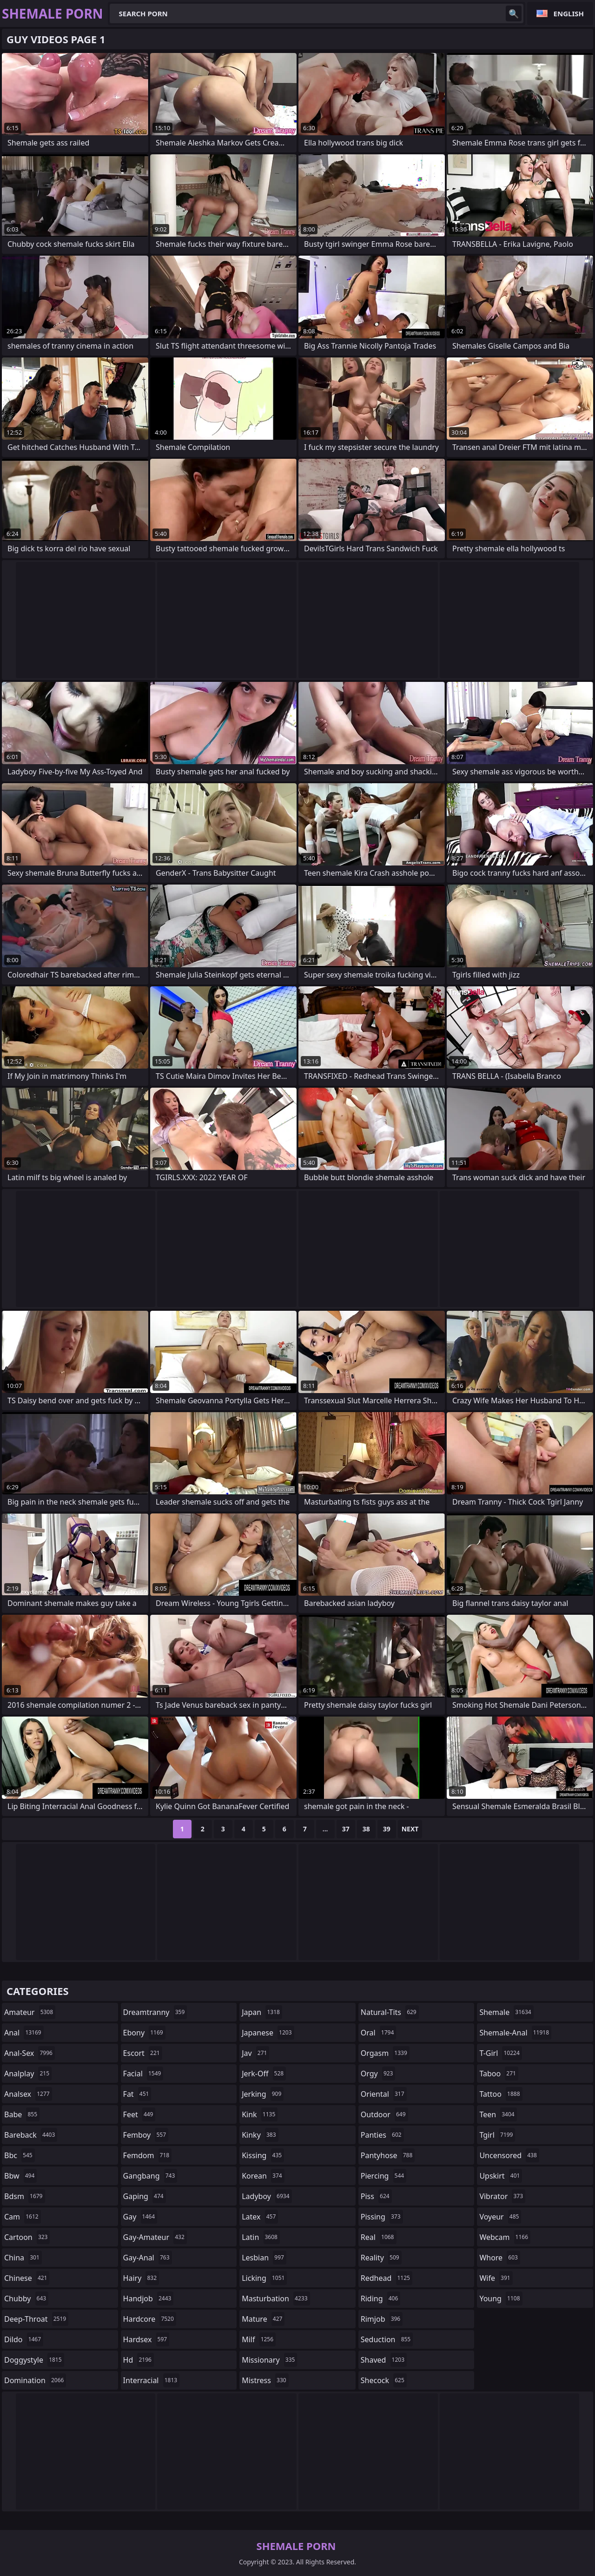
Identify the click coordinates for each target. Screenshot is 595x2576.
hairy (141, 2278)
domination (35, 2380)
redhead (386, 2278)
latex (260, 2217)
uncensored (509, 2155)
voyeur (500, 2217)
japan (262, 2012)
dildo (23, 2339)
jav (255, 2053)
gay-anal (147, 2258)
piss (376, 2196)
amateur (29, 2012)
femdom (147, 2155)
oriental (384, 2094)
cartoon (27, 2237)
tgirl (497, 2135)
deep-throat (36, 2319)
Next (410, 1828)
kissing (263, 2155)
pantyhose (388, 2155)
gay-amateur (155, 2237)
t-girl (500, 2053)
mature (263, 2319)
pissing (382, 2217)
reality (381, 2258)
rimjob (382, 2319)
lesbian (264, 2258)
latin (261, 2237)
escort (142, 2053)
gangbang (150, 2176)
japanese (268, 2033)
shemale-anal (515, 2033)
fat (137, 2094)
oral (379, 2033)
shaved (384, 2360)
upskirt (500, 2176)
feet (139, 2114)
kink (260, 2114)
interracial (151, 2380)
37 (346, 1828)
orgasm (385, 2053)
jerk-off (264, 2074)
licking (264, 2278)
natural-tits (390, 2012)
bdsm (24, 2196)
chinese (26, 2278)
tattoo (500, 2094)
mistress (265, 2380)
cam (22, 2217)
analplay (28, 2074)
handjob (148, 2298)
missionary (269, 2360)
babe (22, 2114)
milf (259, 2339)
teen (497, 2114)
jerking (263, 2094)
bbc (19, 2155)
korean (263, 2176)
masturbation (276, 2298)
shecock (384, 2380)
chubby (26, 2298)
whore (499, 2258)
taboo (498, 2074)
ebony (144, 2033)
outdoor (384, 2114)
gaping (144, 2196)
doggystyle (34, 2360)
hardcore (149, 2319)
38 (366, 1828)
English (569, 13)
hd (138, 2360)
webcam (504, 2237)
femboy (145, 2135)
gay (140, 2217)
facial (143, 2074)
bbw (20, 2176)
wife (495, 2278)
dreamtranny (155, 2012)
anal (24, 2033)
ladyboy (266, 2196)
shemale (506, 2012)
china (23, 2258)
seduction (387, 2339)
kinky (260, 2135)
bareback (30, 2135)
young (500, 2298)
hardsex (146, 2339)
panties (382, 2135)
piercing (383, 2176)
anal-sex (29, 2053)
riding (381, 2298)
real (379, 2237)
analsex (28, 2094)
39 (386, 1828)
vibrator (502, 2196)
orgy (378, 2074)
